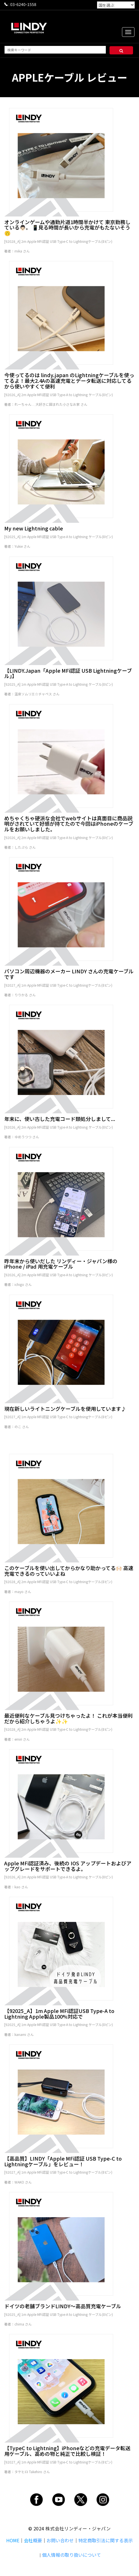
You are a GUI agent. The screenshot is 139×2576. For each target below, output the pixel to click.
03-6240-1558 (23, 4)
